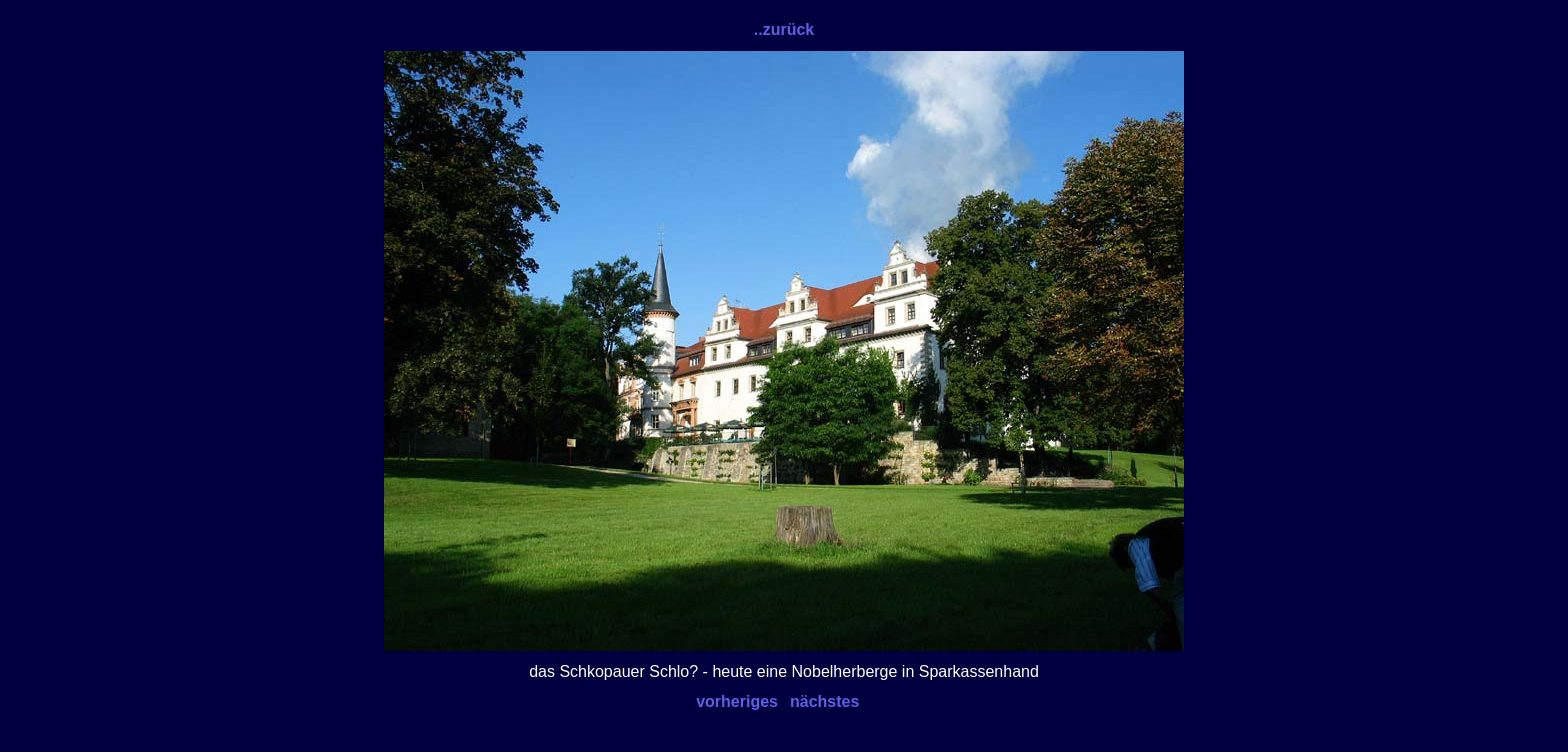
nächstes (824, 701)
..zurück (784, 29)
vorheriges (737, 701)
